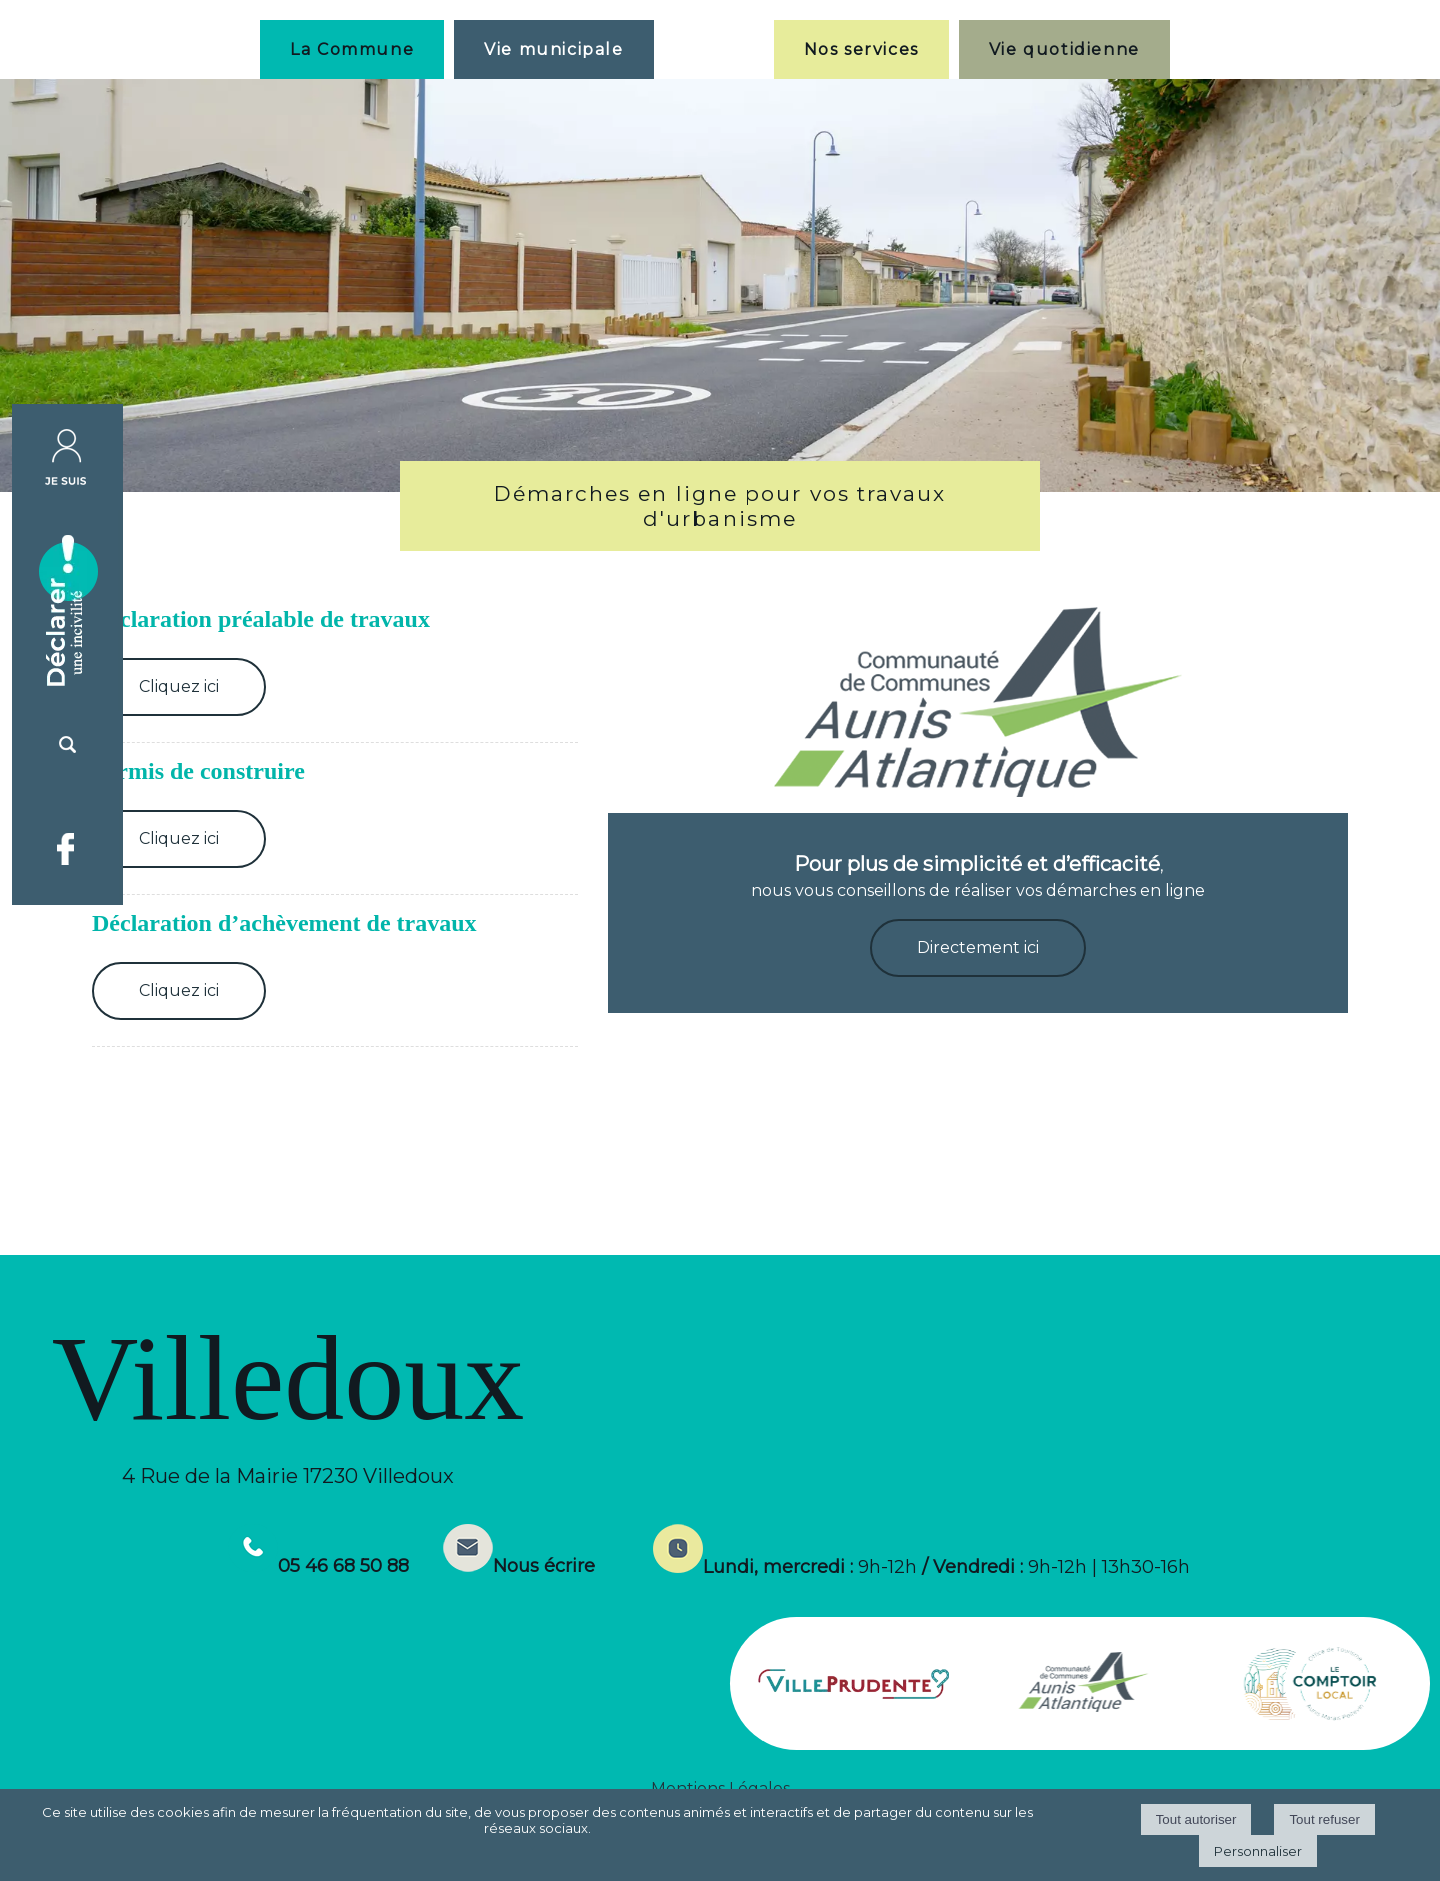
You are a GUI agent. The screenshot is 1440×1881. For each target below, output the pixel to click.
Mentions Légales (720, 1788)
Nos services (861, 49)
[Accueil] (714, 49)
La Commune (352, 49)
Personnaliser (1258, 1851)
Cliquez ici (179, 686)
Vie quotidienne (1064, 49)
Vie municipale (553, 49)
